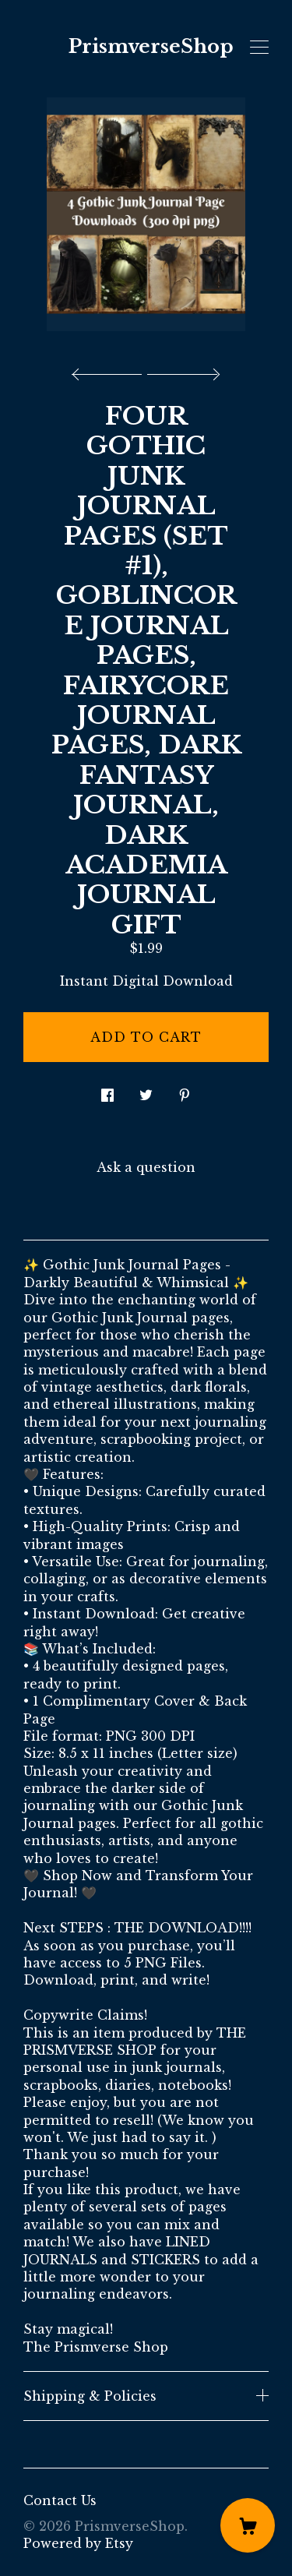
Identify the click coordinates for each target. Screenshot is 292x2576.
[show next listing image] (181, 370)
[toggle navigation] (259, 47)
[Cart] (247, 2525)
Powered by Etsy (78, 2543)
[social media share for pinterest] (184, 1090)
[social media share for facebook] (107, 1090)
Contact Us (60, 2500)
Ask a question (146, 1167)
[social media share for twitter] (146, 1090)
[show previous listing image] (111, 370)
